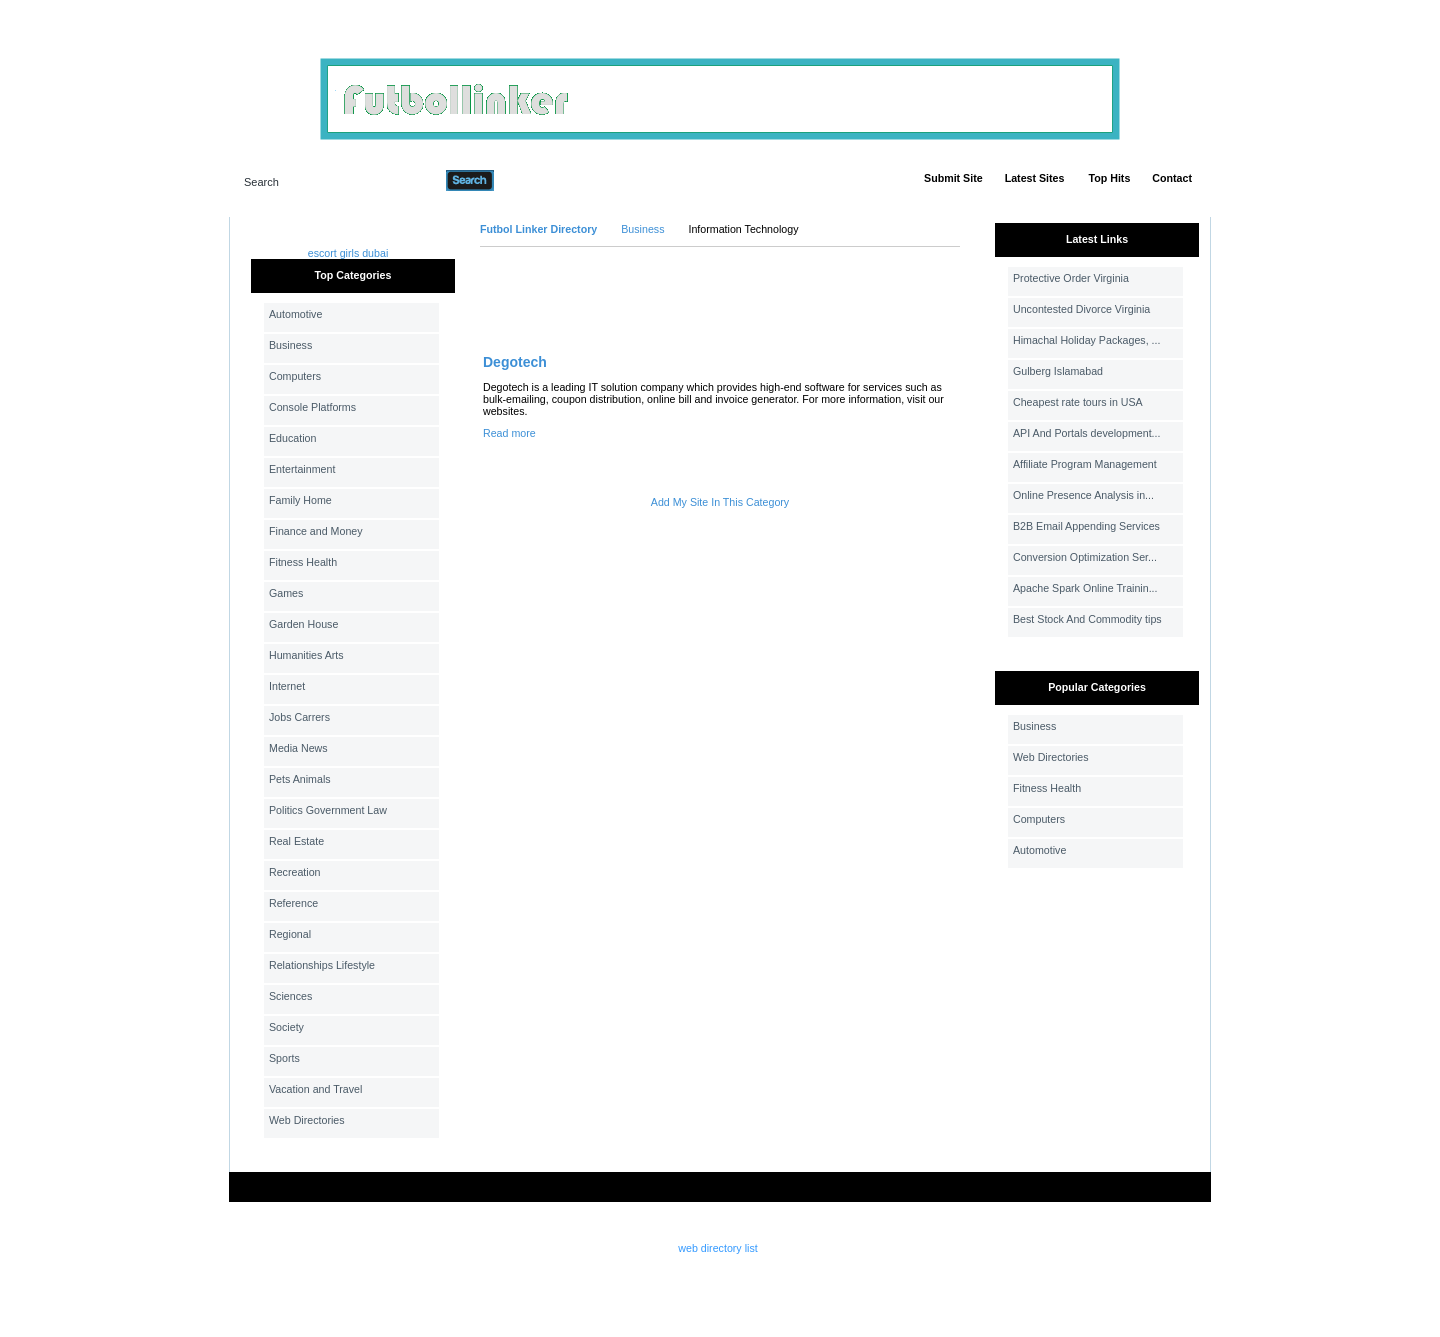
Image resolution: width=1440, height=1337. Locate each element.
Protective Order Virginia (1071, 278)
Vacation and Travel (315, 1089)
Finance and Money (316, 531)
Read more (509, 433)
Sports (284, 1058)
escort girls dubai (348, 253)
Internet (287, 686)
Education (292, 438)
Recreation (295, 872)
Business (290, 345)
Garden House (303, 624)
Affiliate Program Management (1085, 464)
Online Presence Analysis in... (1083, 495)
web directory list (717, 1248)
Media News (298, 748)
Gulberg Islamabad (1058, 371)
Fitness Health (303, 562)
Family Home (300, 500)
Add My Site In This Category (720, 502)
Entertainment (302, 469)
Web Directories (307, 1120)
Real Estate (296, 841)
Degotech (515, 362)
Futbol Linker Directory (538, 229)
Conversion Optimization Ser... (1085, 557)
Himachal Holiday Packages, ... (1086, 340)
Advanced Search (546, 180)
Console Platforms (312, 407)
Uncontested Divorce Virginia (1081, 309)
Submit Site (953, 178)
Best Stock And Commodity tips (1087, 619)
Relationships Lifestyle (322, 965)
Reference (293, 903)
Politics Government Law (328, 810)
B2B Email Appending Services (1086, 526)
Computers (295, 376)
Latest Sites (1035, 178)
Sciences (290, 996)
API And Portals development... (1087, 433)
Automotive (295, 314)
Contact (1172, 178)
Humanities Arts (306, 655)
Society (286, 1027)
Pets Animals (300, 779)
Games (286, 593)
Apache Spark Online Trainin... (1085, 588)
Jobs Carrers (299, 717)
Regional (290, 934)
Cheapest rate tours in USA (1078, 402)
